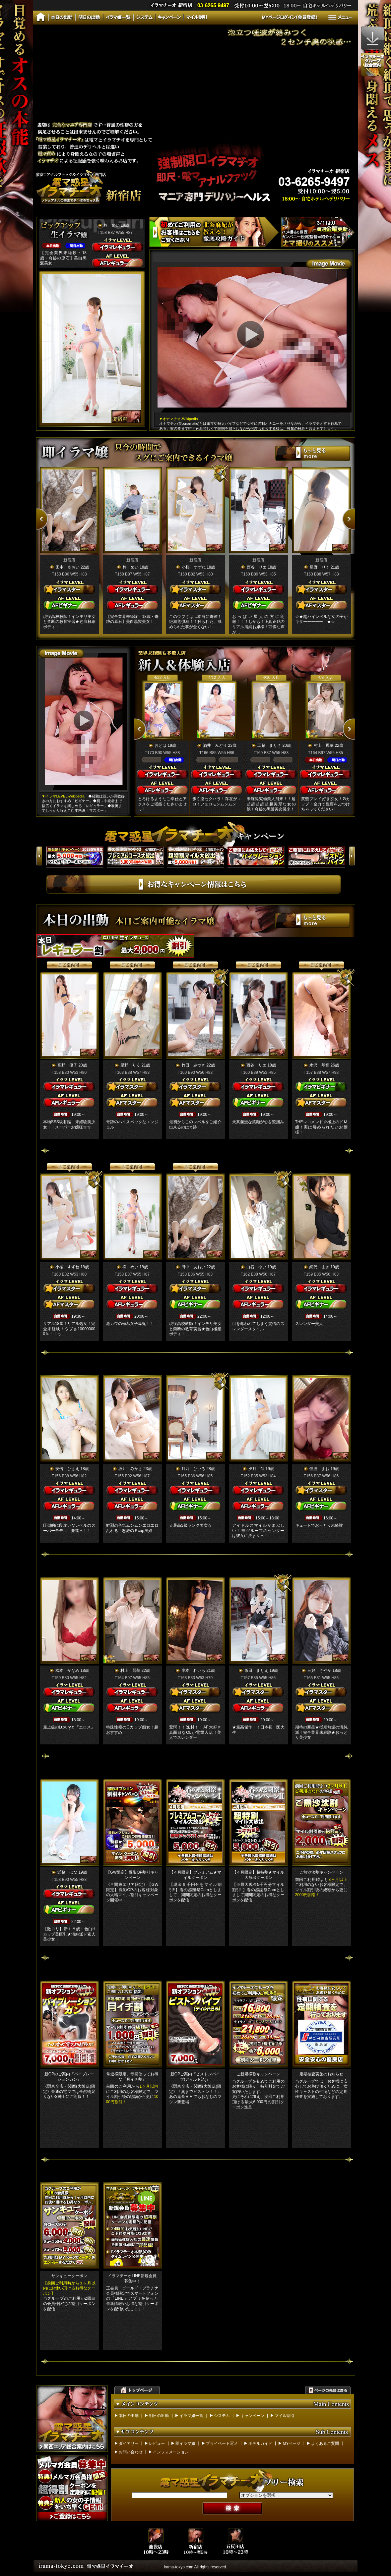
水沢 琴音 (319, 1065)
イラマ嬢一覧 (191, 2415)
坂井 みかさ (130, 1468)
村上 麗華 (324, 745)
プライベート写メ (222, 2443)
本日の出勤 (129, 2415)
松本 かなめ (67, 1670)
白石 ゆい (256, 1267)
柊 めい (112, 225)
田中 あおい (67, 567)
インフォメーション (171, 2452)
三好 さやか (319, 1670)
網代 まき (319, 1267)
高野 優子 (67, 1065)
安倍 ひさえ (67, 1468)
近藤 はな (67, 1872)
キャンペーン (252, 2415)
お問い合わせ (131, 2452)
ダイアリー (129, 2443)
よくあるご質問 (325, 2443)
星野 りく (319, 567)
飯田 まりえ (256, 1670)
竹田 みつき (193, 1065)
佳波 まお (319, 1468)
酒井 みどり (215, 745)
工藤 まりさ (270, 745)
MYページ (291, 2443)
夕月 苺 (256, 1468)
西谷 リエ (256, 567)
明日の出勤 (159, 2415)
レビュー (157, 2443)
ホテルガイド (260, 2443)
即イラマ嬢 (185, 2443)
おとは (161, 745)
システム (222, 2415)
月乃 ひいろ (193, 1468)
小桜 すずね (193, 567)
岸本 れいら (193, 1670)
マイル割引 (284, 2415)
